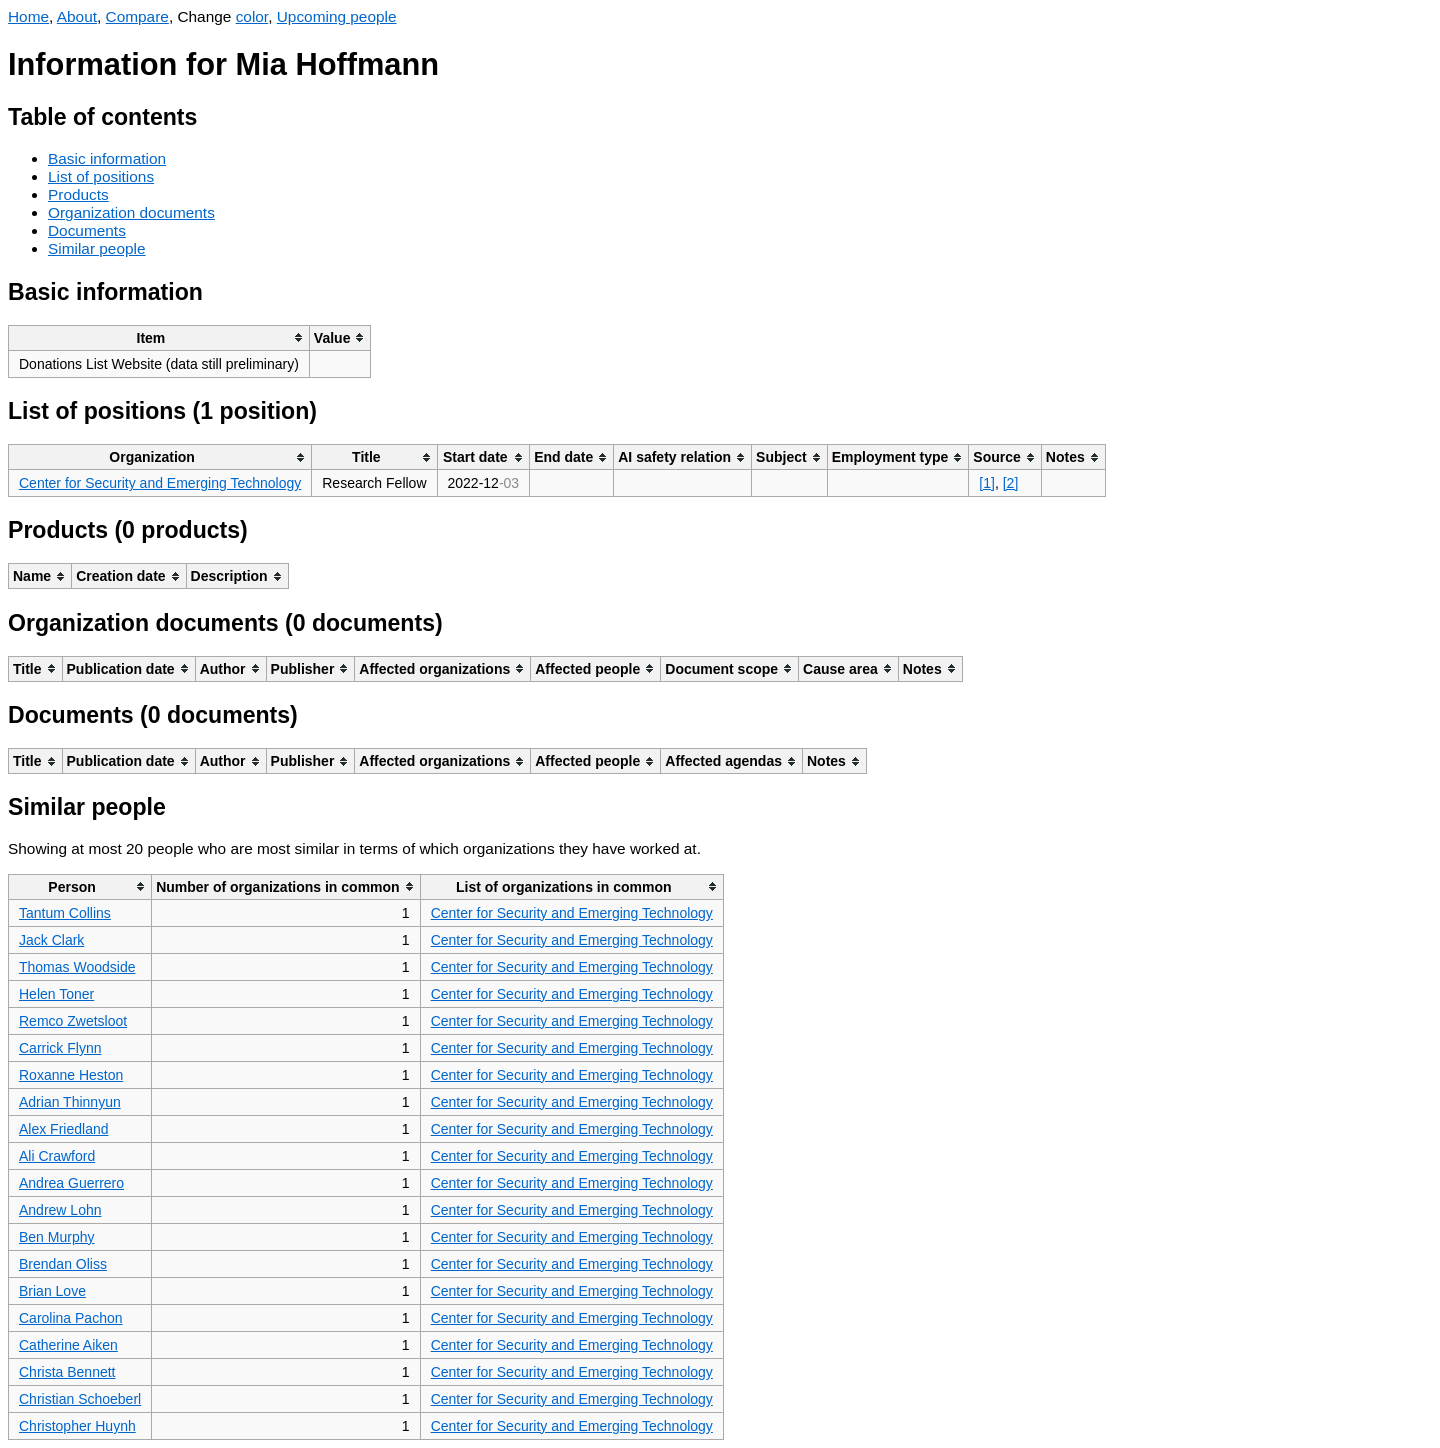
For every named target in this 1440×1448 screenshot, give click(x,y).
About (77, 16)
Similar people (97, 248)
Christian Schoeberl (80, 1399)
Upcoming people (337, 16)
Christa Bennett (67, 1372)
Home (28, 16)
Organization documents (131, 212)
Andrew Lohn (60, 1210)
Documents (87, 230)
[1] (987, 483)
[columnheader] (159, 337)
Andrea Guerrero (71, 1183)
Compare (137, 16)
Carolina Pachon (71, 1318)
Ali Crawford (57, 1156)
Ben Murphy (56, 1237)
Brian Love (52, 1291)
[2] (1011, 483)
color (252, 16)
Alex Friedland (64, 1129)
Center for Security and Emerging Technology (160, 483)
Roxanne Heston (71, 1075)
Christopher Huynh (77, 1426)
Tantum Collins (65, 913)
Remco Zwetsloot (73, 1021)
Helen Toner (56, 994)
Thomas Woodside (77, 967)
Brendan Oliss (63, 1264)
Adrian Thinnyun (70, 1102)
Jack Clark (51, 940)
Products (78, 194)
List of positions (101, 176)
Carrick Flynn (60, 1048)
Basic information (107, 158)
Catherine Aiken (68, 1345)
